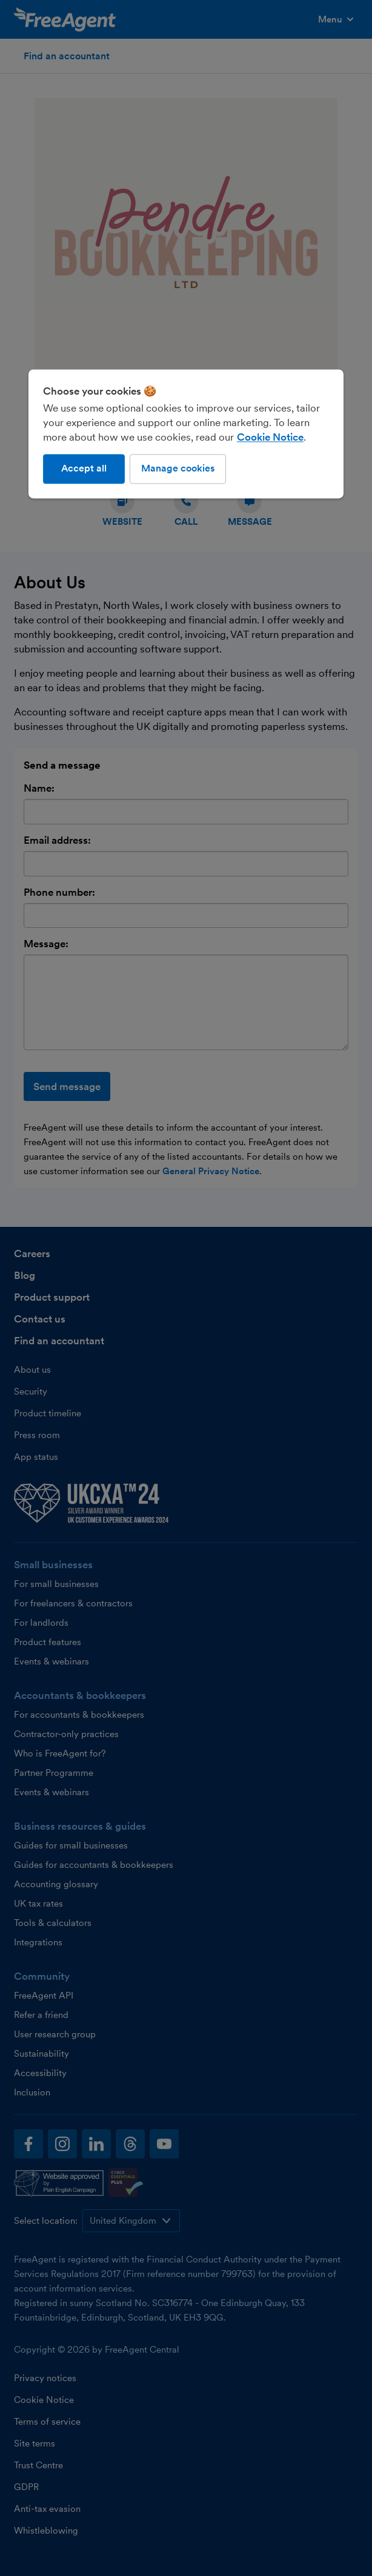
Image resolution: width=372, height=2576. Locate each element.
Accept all (84, 469)
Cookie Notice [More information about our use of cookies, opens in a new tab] (270, 438)
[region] (186, 434)
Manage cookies (177, 469)
